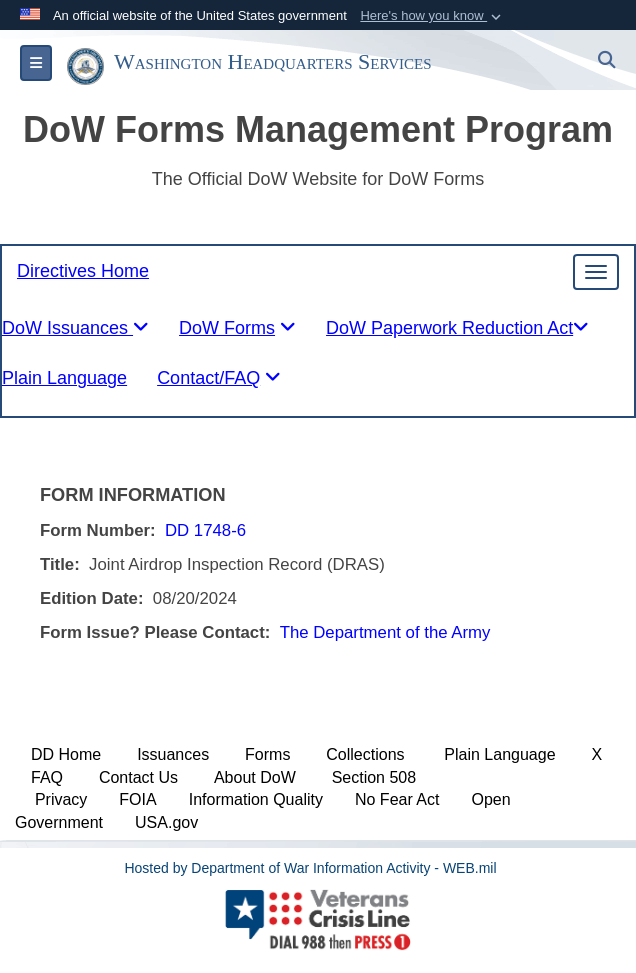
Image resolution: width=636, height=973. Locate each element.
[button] (432, 16)
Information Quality (256, 799)
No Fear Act (397, 799)
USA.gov (166, 822)
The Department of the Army (385, 632)
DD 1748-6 (205, 530)
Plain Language (499, 754)
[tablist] (237, 333)
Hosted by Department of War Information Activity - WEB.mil (310, 868)
